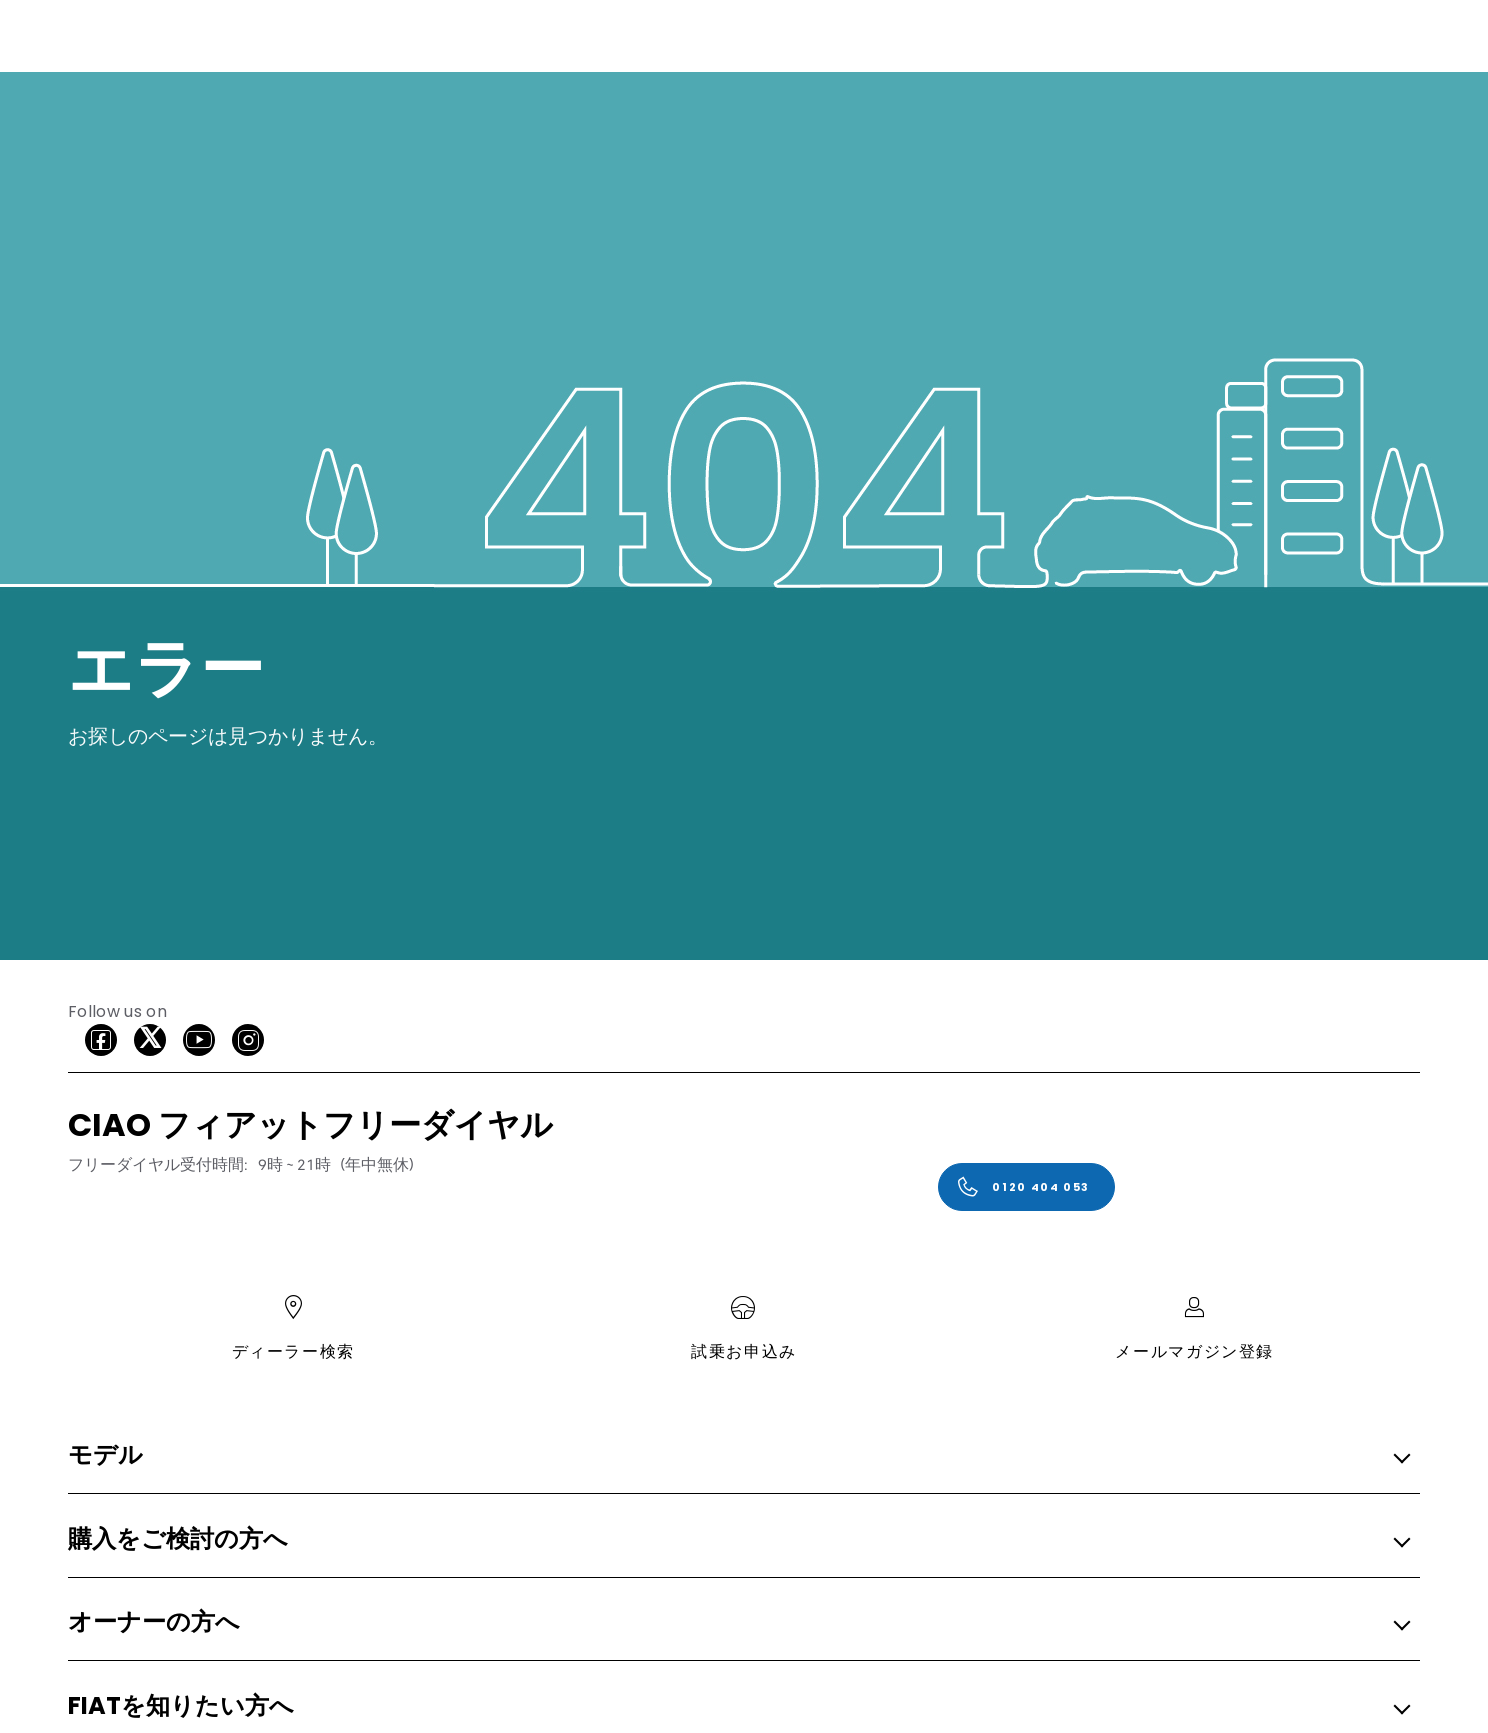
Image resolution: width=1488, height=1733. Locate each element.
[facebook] (101, 1040)
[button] (738, 1456)
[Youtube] (199, 1040)
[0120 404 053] (1026, 1187)
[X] (150, 1040)
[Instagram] (248, 1040)
